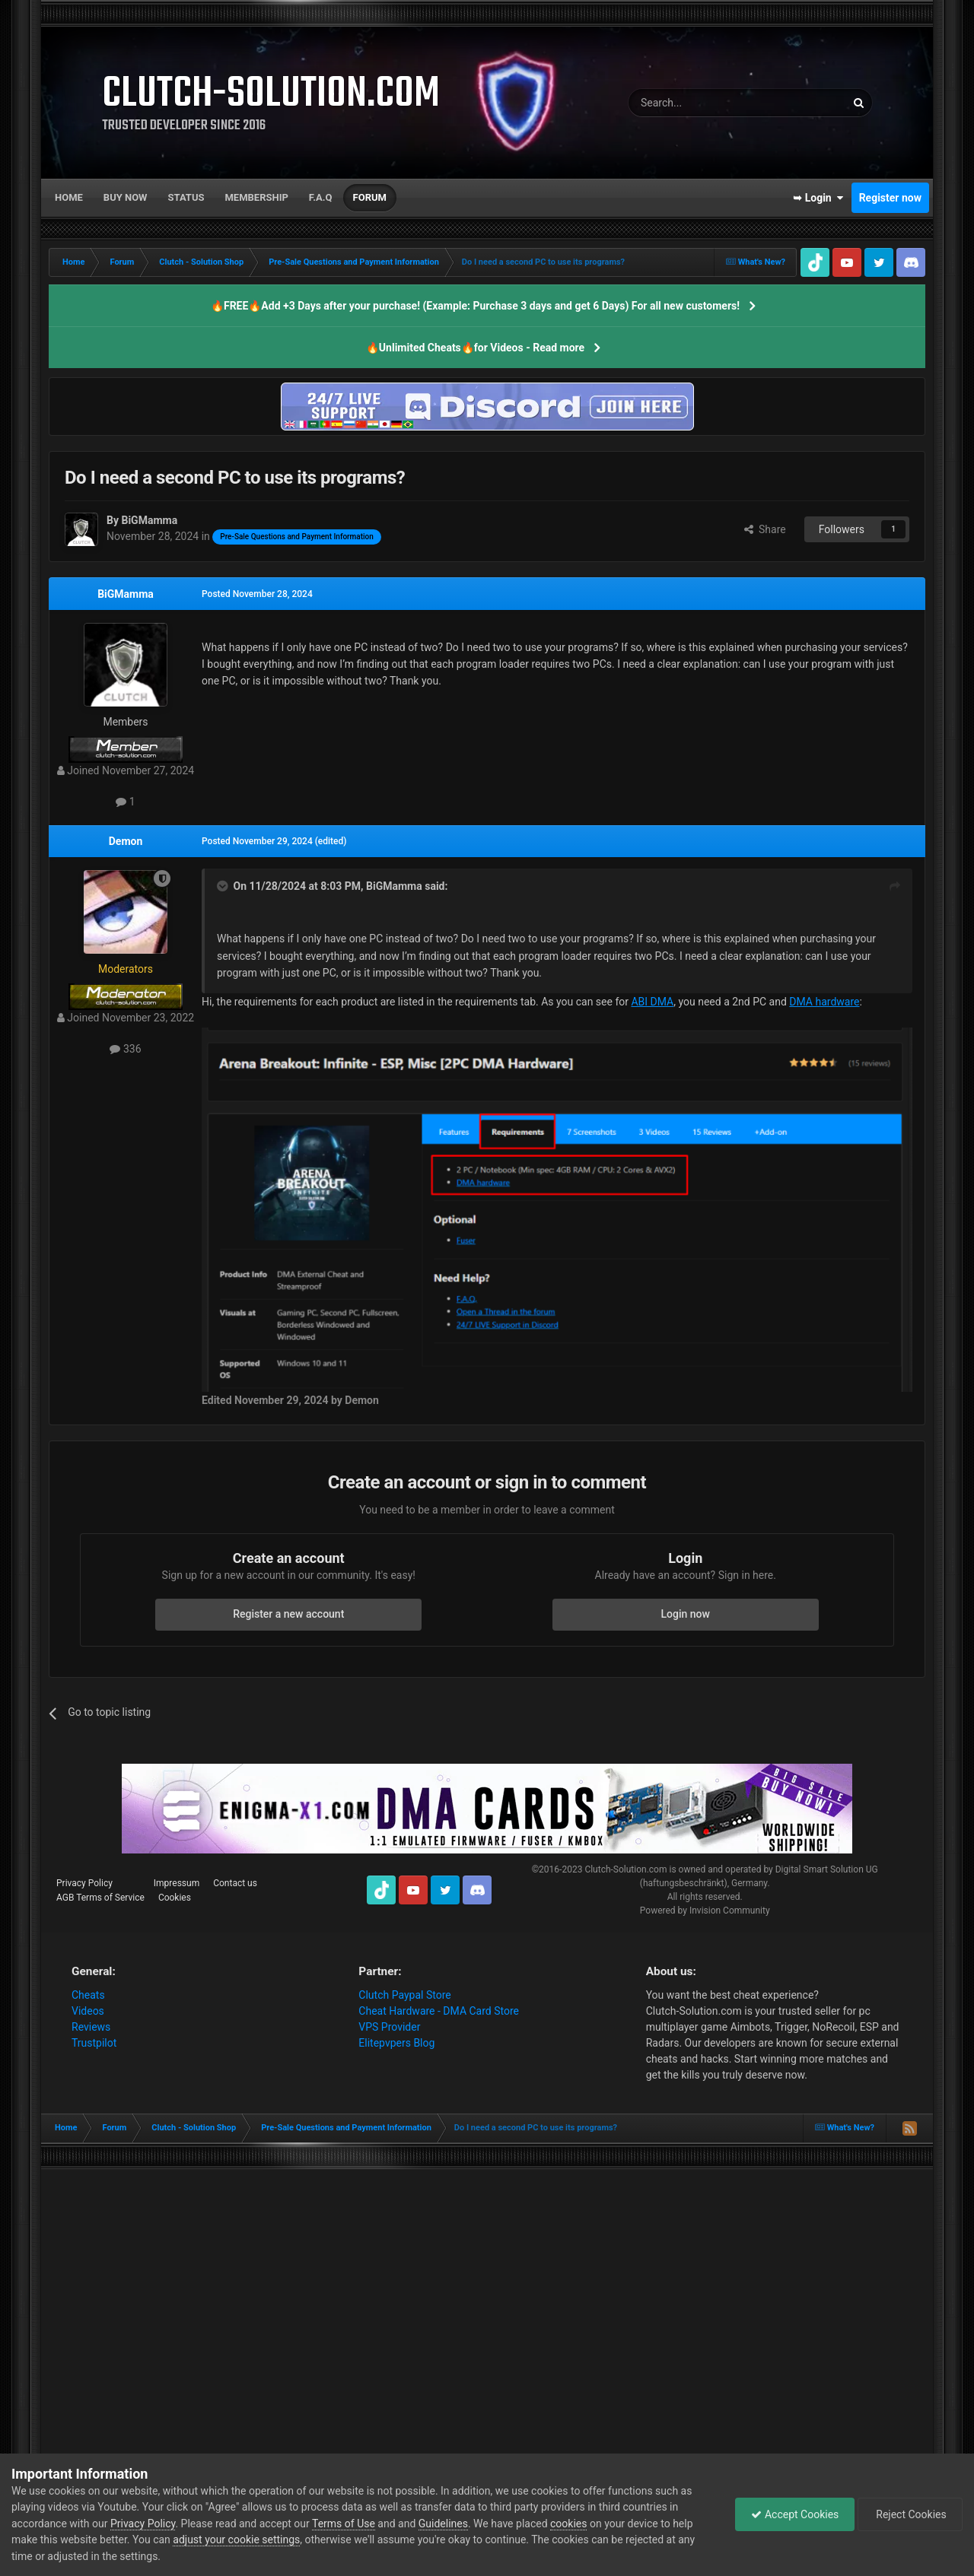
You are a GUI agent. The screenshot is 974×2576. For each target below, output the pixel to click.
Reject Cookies (910, 2514)
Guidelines (443, 2523)
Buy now (125, 197)
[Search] (701, 102)
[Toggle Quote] (224, 886)
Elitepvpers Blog (396, 2043)
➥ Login (818, 198)
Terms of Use (343, 2523)
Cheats (88, 1995)
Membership (256, 197)
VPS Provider (389, 2027)
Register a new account (288, 1614)
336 (125, 1049)
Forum (370, 197)
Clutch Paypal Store (404, 1995)
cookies (568, 2523)
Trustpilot (94, 2043)
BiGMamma (125, 594)
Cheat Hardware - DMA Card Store (438, 2011)
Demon (126, 841)
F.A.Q (321, 197)
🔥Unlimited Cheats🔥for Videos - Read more (475, 347)
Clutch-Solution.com (625, 1869)
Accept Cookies (795, 2514)
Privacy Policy (84, 1883)
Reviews (91, 2027)
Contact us (235, 1883)
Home (69, 197)
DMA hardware (824, 1002)
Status (186, 197)
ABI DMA (652, 1002)
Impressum (176, 1883)
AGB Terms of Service (100, 1897)
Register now (890, 198)
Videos (88, 2011)
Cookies (174, 1897)
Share (765, 529)
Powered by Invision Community (705, 1910)
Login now (685, 1614)
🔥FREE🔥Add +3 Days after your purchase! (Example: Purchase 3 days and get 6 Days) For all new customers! (475, 306)
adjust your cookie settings (236, 2539)
